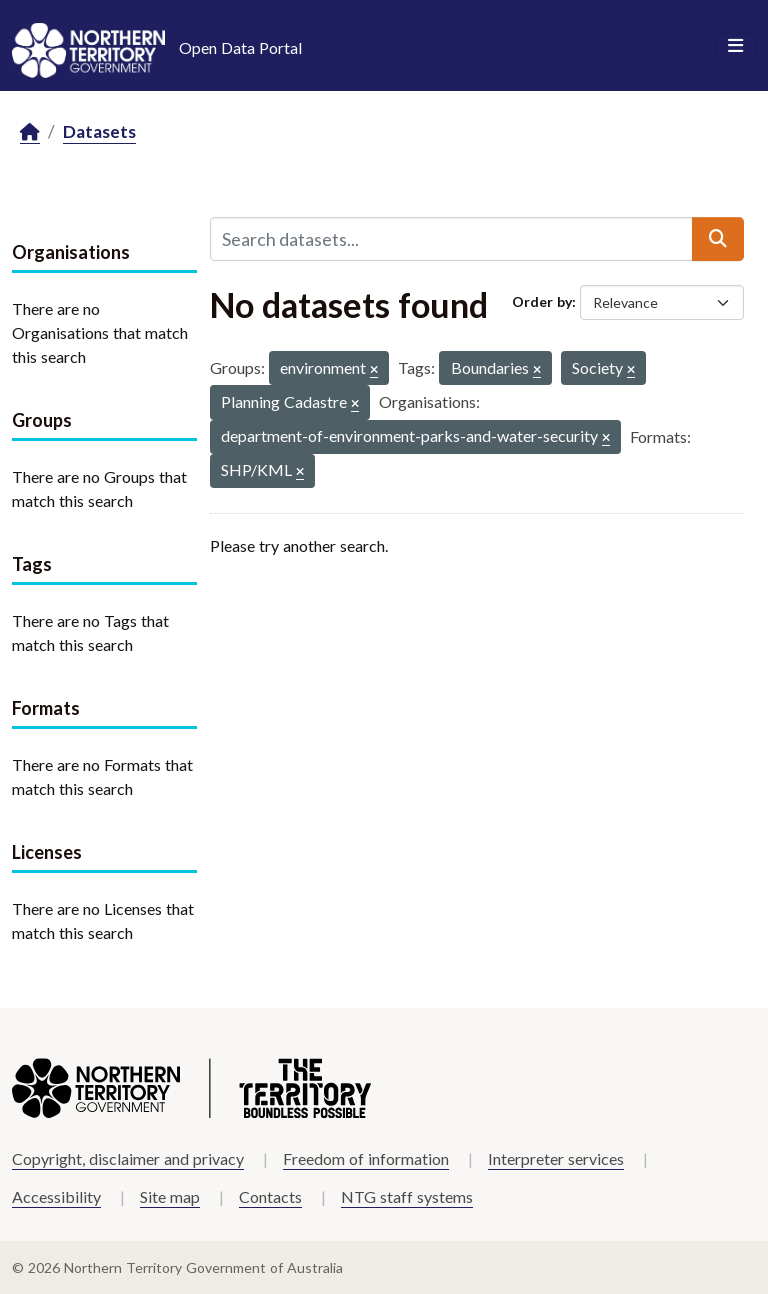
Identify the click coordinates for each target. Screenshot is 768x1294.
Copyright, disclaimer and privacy (128, 1158)
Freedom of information (366, 1158)
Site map (170, 1196)
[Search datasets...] (451, 239)
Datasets (99, 131)
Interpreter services (556, 1158)
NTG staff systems (407, 1196)
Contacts (270, 1196)
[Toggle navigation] (735, 46)
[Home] (30, 132)
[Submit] (718, 239)
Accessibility (56, 1196)
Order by (542, 301)
